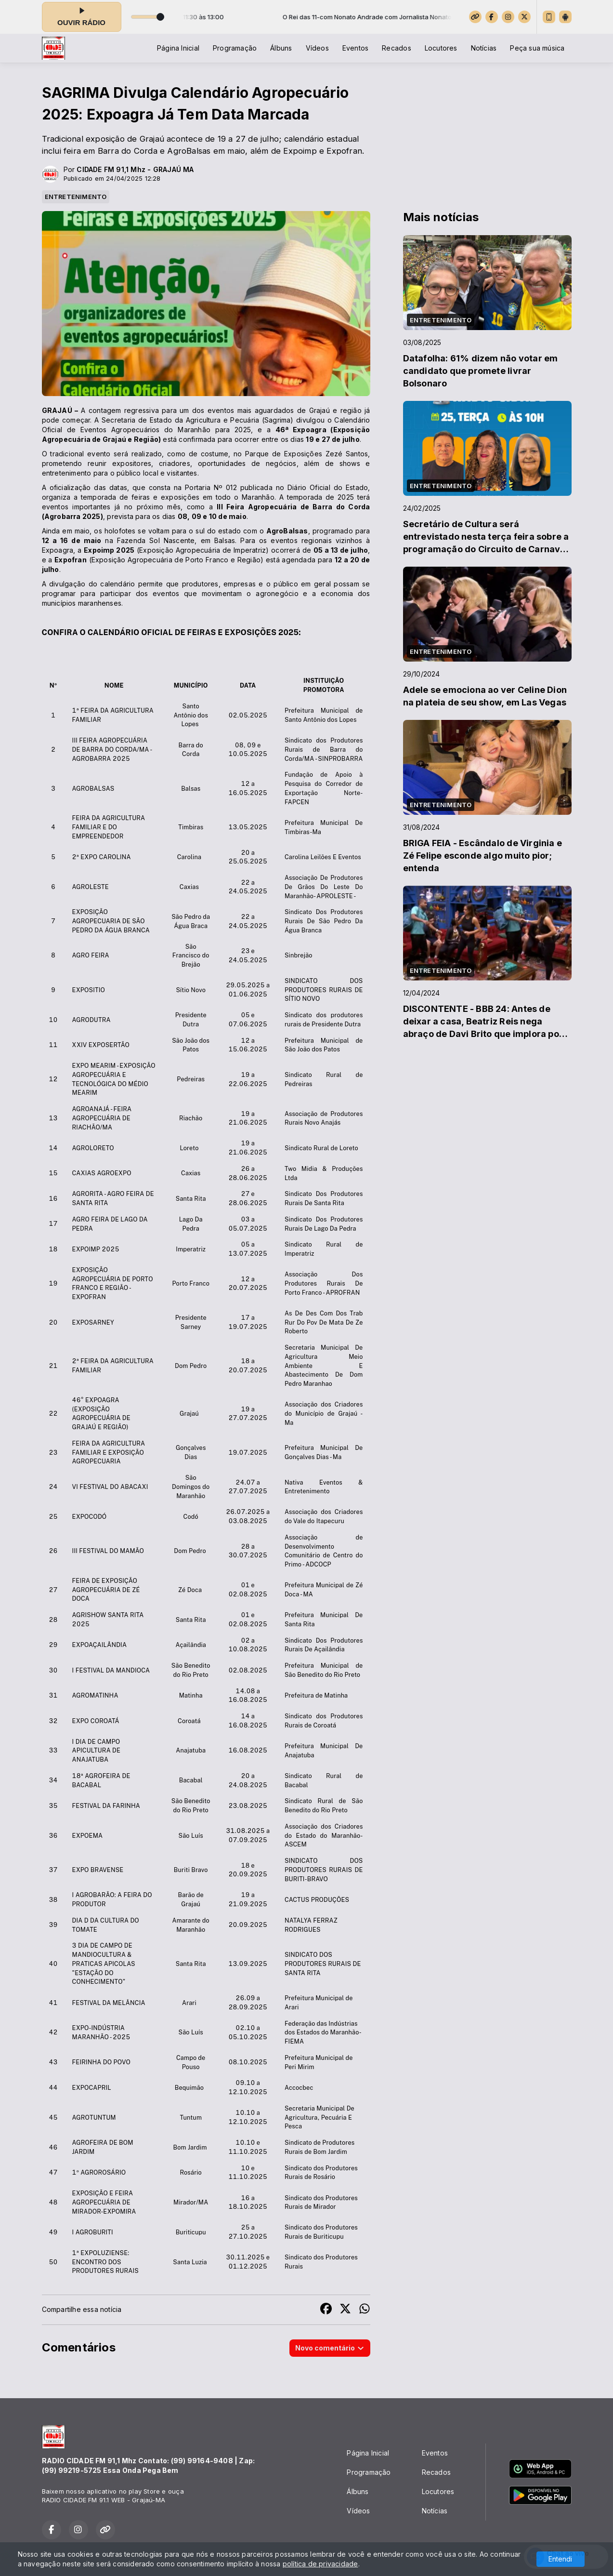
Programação (235, 48)
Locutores (441, 48)
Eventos (355, 48)
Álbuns (281, 48)
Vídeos (317, 48)
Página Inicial (178, 48)
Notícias (484, 48)
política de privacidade (320, 2564)
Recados (396, 48)
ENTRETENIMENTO (76, 196)
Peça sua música (537, 48)
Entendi (560, 2559)
